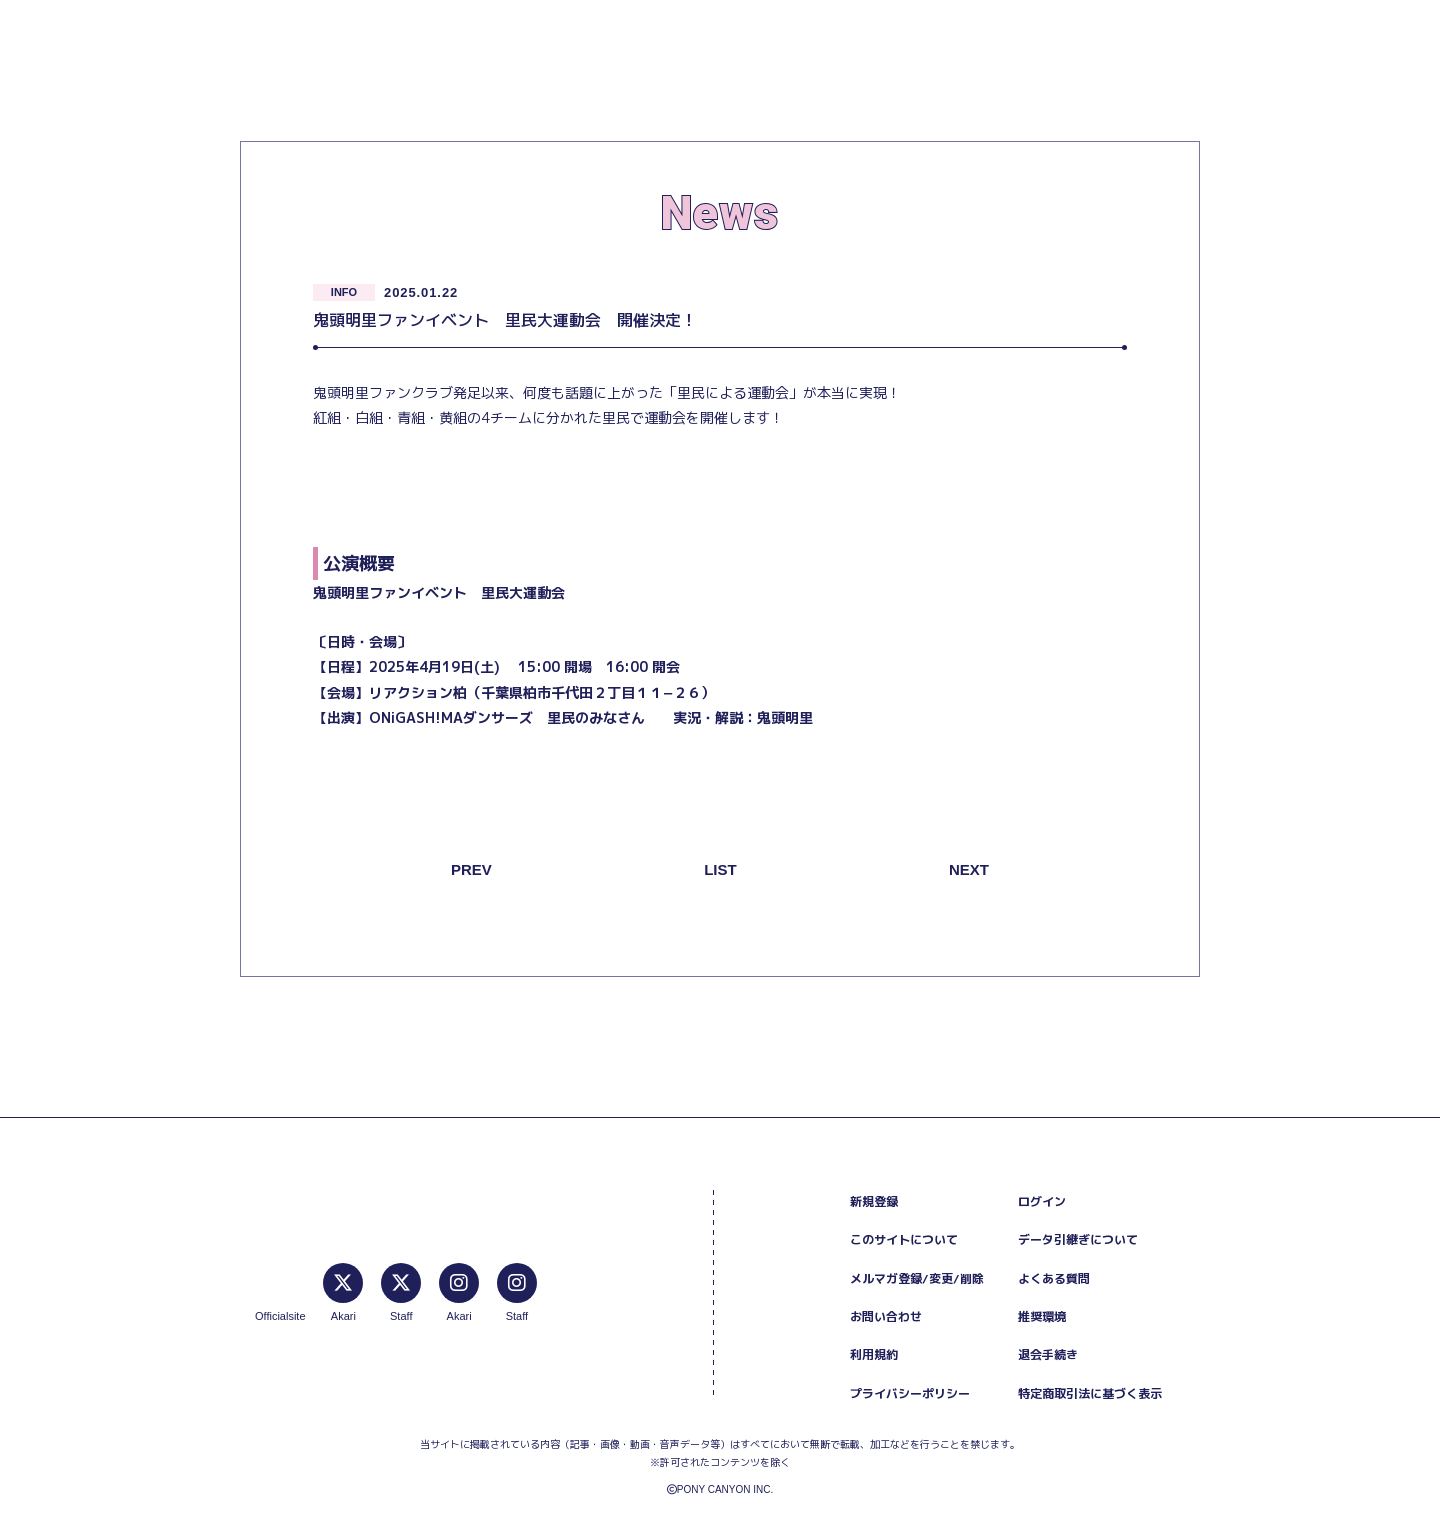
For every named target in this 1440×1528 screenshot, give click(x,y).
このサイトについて (904, 1239)
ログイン (1042, 1201)
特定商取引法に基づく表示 (1090, 1393)
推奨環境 (1042, 1316)
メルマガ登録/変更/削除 (917, 1278)
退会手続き (1048, 1354)
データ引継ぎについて (1078, 1239)
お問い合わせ (886, 1316)
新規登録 (874, 1201)
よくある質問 (1054, 1278)
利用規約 (874, 1354)
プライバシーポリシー (910, 1393)
